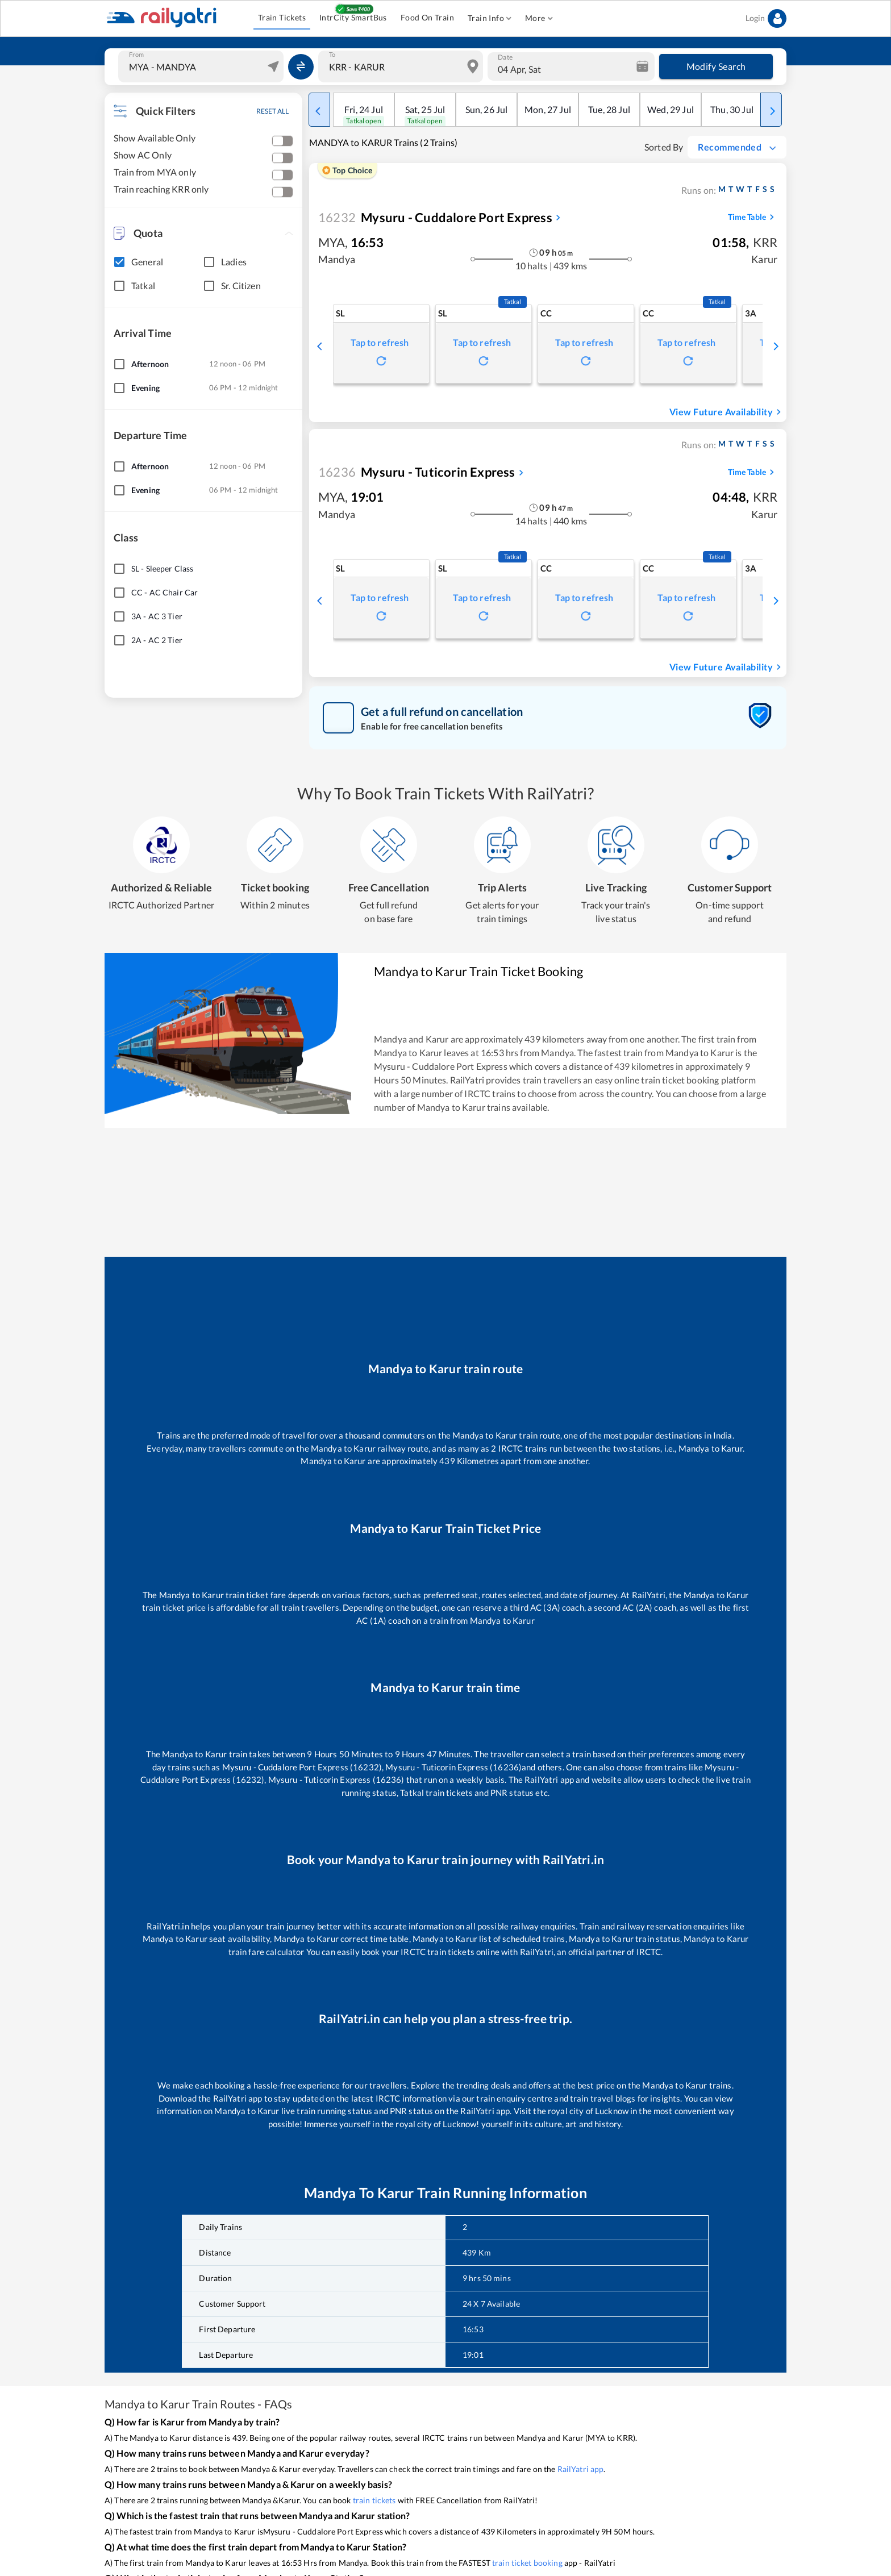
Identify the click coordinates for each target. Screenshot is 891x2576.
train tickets (374, 2500)
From (136, 55)
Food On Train (427, 17)
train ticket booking (527, 2562)
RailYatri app (580, 2469)
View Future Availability (726, 412)
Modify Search (716, 66)
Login (766, 18)
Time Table (752, 217)
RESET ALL (272, 111)
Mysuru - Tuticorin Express (416, 472)
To (332, 55)
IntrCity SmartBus (353, 17)
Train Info (489, 18)
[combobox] (202, 66)
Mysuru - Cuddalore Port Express (435, 217)
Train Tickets (281, 17)
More (539, 18)
